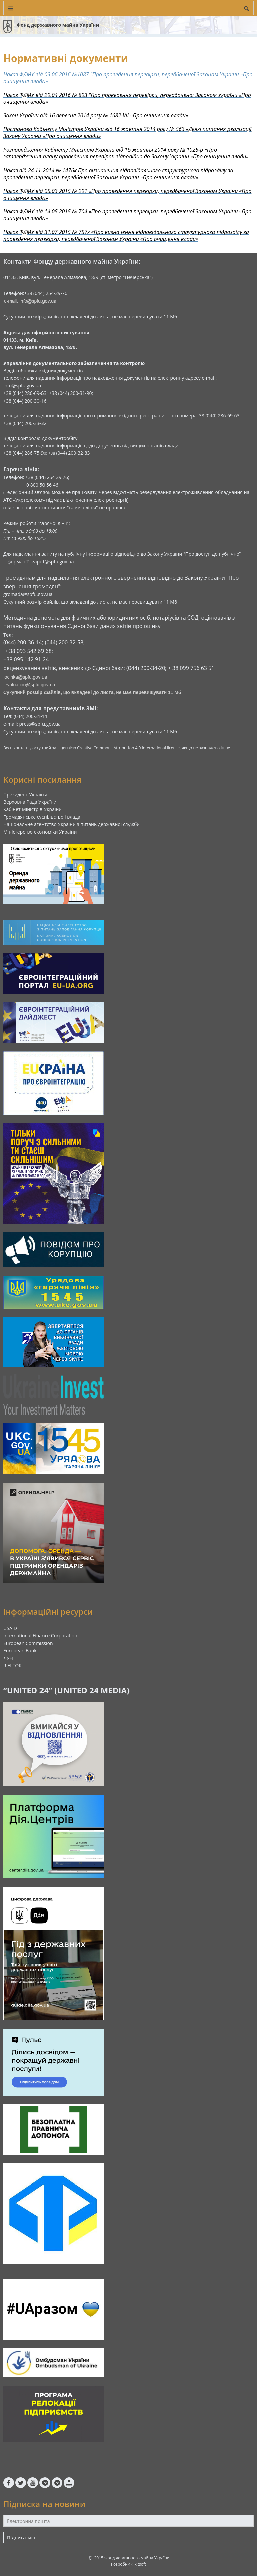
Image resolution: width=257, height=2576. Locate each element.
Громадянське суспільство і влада (41, 817)
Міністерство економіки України (40, 832)
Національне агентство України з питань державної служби (71, 824)
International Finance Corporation (40, 1635)
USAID (10, 1628)
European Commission (28, 1643)
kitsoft (140, 2564)
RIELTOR (12, 1665)
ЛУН (8, 1658)
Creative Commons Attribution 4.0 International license (128, 748)
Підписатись (21, 2537)
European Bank (20, 1650)
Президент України (25, 794)
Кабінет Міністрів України (32, 809)
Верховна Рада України (30, 802)
